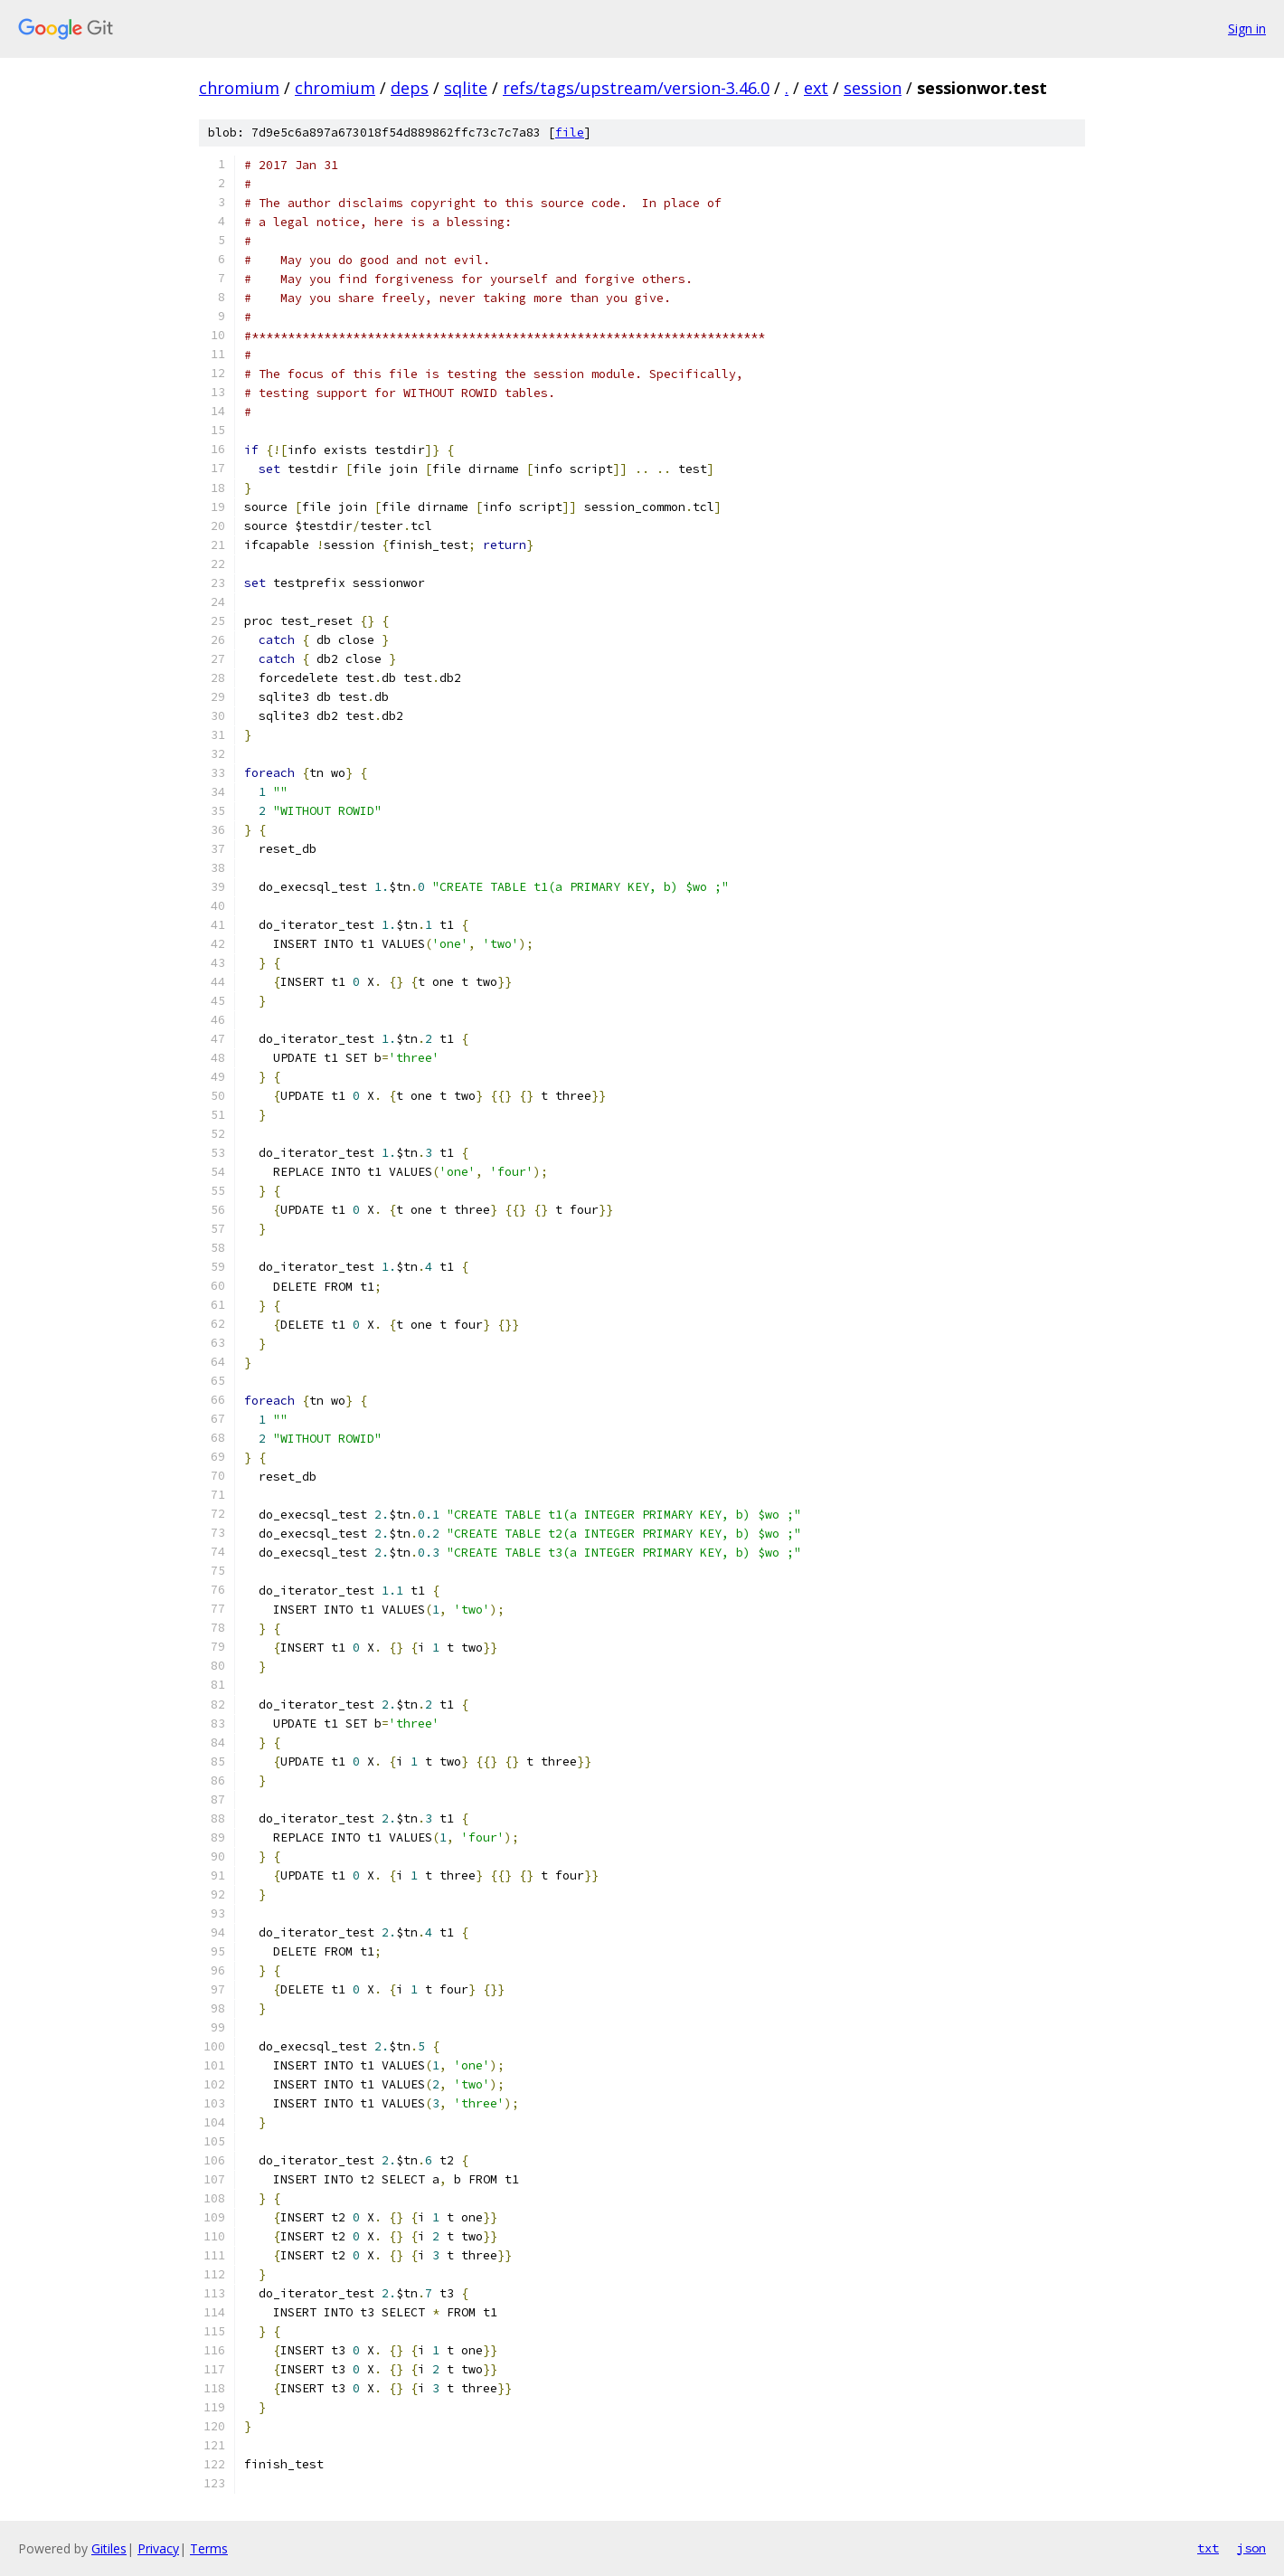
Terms (209, 2548)
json (1251, 2548)
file (569, 132)
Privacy (158, 2548)
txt (1208, 2548)
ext (816, 88)
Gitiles (109, 2548)
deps (410, 88)
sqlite (465, 88)
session (873, 88)
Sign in (1247, 28)
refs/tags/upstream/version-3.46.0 (636, 88)
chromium (239, 88)
